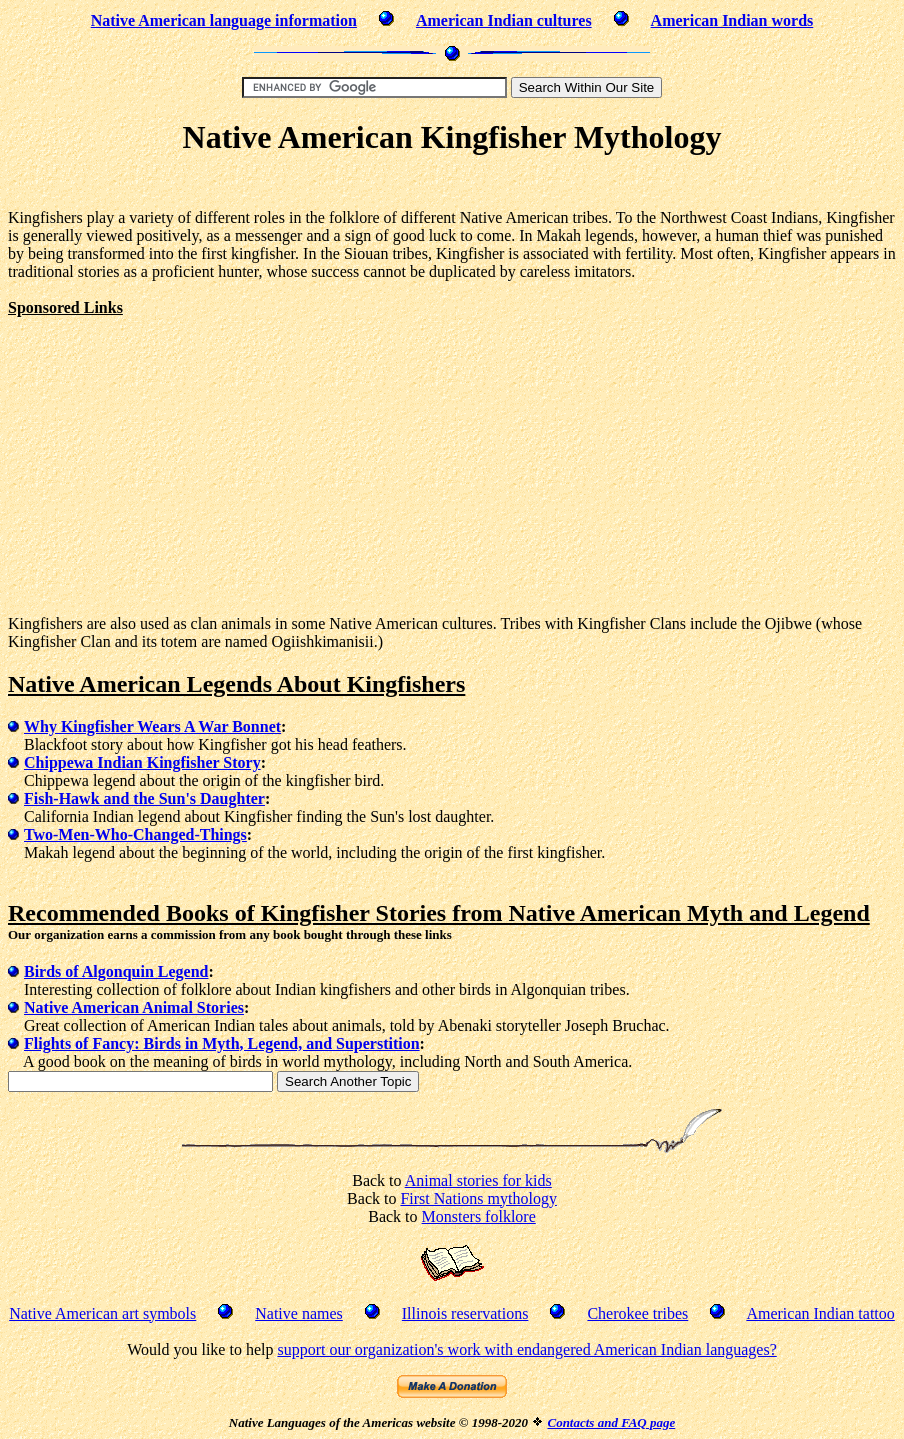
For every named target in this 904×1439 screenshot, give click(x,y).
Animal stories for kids (478, 1180)
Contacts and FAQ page (611, 1422)
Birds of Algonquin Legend (116, 971)
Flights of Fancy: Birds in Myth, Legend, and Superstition (222, 1043)
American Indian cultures (504, 20)
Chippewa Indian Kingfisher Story (142, 762)
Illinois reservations (465, 1313)
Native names (299, 1313)
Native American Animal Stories (134, 1007)
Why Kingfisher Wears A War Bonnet (152, 726)
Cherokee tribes (637, 1313)
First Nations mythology (478, 1198)
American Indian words (732, 20)
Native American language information (224, 20)
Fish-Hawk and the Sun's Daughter (144, 798)
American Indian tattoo (820, 1313)
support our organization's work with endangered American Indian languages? (526, 1349)
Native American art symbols (102, 1313)
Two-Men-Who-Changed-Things (135, 834)
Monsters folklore (479, 1216)
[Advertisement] (452, 185)
